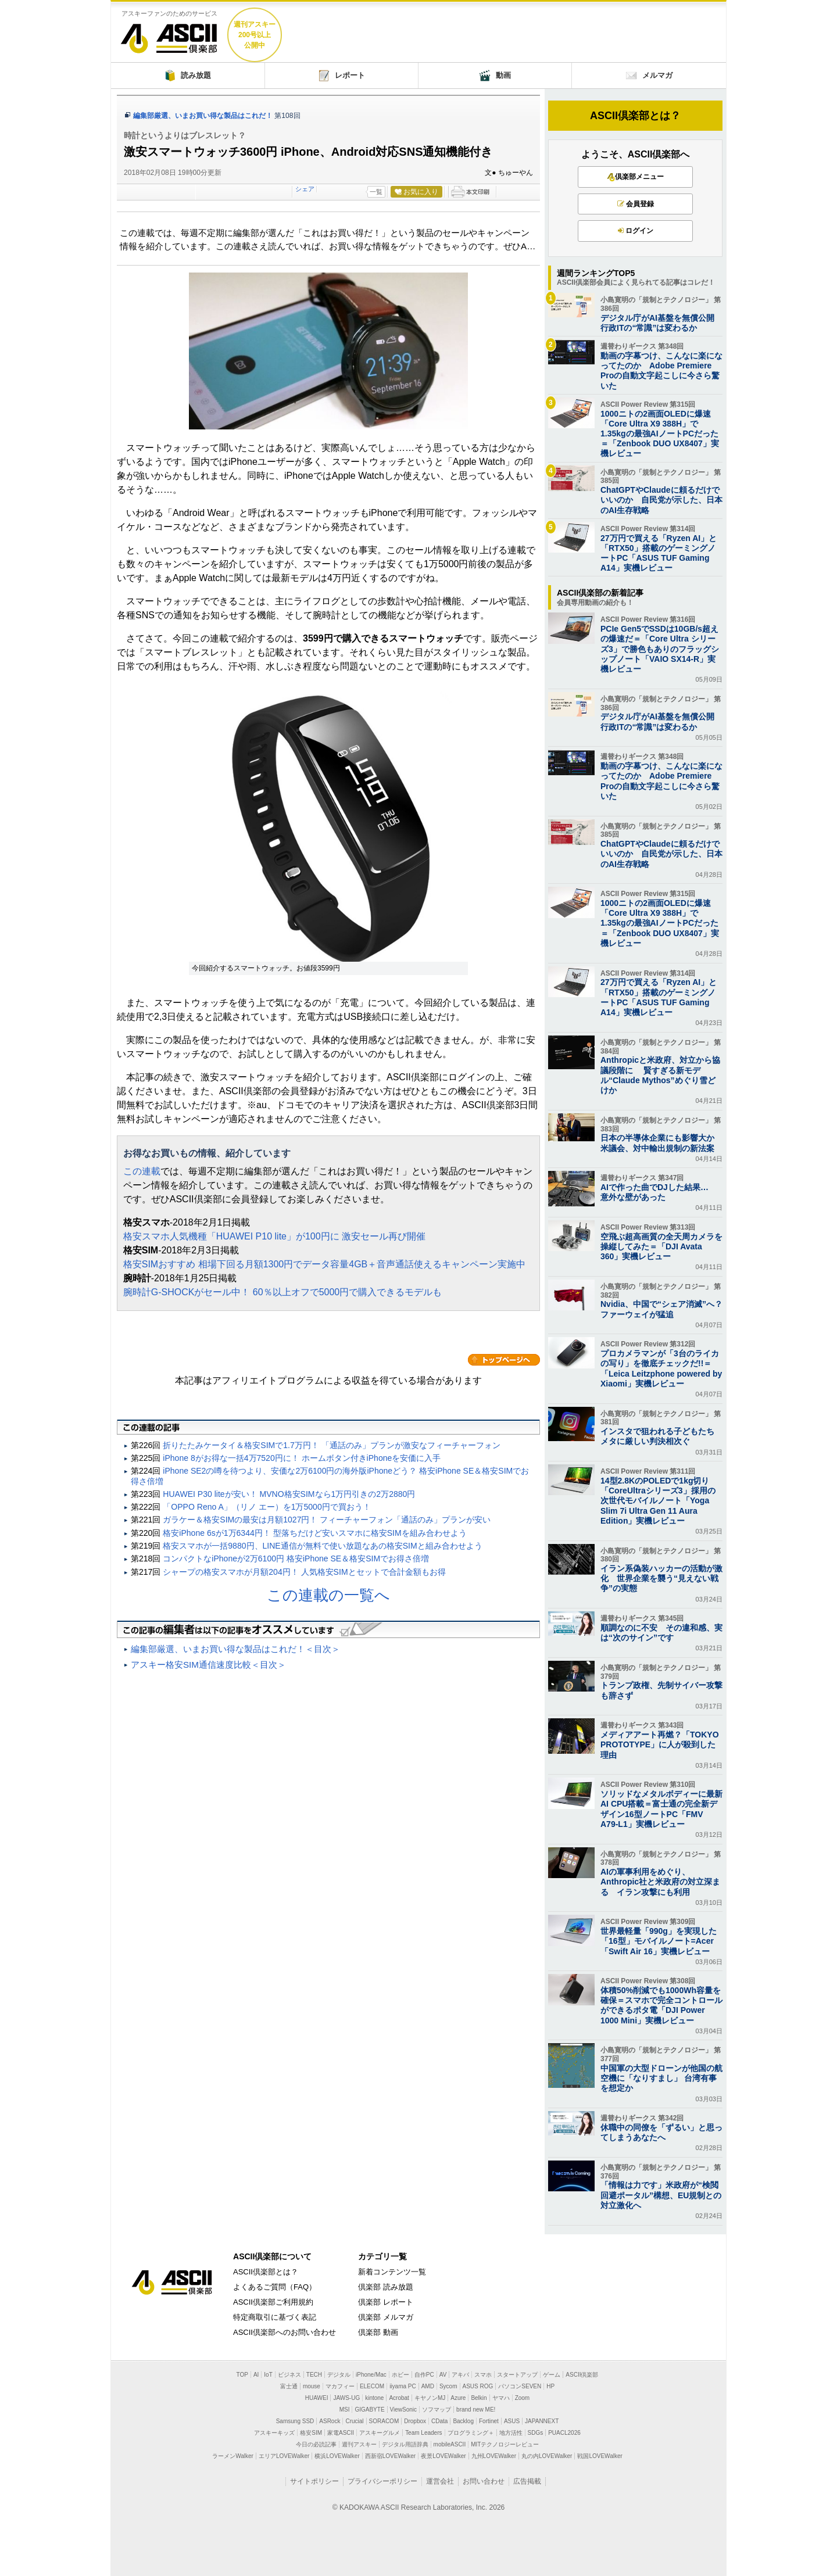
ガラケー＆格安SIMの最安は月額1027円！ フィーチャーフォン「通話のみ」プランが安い (327, 1519)
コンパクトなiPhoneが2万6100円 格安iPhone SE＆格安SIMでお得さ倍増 (296, 1558)
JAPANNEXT (542, 2421)
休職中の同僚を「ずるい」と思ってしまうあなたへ (661, 2132)
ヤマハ (501, 2398)
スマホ (483, 2374)
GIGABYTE (369, 2409)
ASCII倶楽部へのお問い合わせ (284, 2332)
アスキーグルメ (379, 2433)
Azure (458, 2398)
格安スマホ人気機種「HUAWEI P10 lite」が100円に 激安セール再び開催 (274, 1236)
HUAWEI (316, 2398)
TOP (242, 2374)
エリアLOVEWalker (284, 2456)
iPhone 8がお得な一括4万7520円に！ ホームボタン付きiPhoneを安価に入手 (302, 1458)
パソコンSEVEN (519, 2386)
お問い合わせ (484, 2481)
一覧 (376, 191)
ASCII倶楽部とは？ (635, 115)
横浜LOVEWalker (336, 2456)
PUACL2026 (564, 2433)
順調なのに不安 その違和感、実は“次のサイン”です (661, 1632)
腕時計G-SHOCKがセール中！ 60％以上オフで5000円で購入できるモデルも (282, 1292)
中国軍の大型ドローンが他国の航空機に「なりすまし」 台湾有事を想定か (661, 2078)
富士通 (289, 2386)
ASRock (329, 2421)
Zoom (522, 2398)
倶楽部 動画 (378, 2332)
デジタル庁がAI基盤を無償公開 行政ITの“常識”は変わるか (661, 322)
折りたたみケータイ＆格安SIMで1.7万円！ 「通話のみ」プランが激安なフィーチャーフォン (331, 1445)
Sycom (448, 2386)
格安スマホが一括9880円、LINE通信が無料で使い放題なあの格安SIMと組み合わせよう (322, 1545)
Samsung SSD (295, 2421)
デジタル (338, 2374)
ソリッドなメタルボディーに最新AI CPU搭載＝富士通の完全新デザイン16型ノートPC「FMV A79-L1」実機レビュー (661, 1809)
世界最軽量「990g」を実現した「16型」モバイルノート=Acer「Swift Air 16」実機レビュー (658, 1940)
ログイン (635, 231)
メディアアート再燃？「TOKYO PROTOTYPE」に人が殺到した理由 (659, 1744)
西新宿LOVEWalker (390, 2456)
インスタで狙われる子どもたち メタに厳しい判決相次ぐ (661, 1436)
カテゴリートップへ (504, 1360)
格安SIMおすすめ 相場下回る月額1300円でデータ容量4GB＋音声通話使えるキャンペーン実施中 (324, 1264)
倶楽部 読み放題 (385, 2287)
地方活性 (511, 2433)
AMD (427, 2386)
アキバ (460, 2374)
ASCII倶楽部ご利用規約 (273, 2302)
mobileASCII (450, 2444)
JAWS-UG (346, 2398)
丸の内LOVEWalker (546, 2456)
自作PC (424, 2374)
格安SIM (311, 2433)
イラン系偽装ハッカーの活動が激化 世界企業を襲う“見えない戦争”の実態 (661, 1578)
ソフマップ (436, 2409)
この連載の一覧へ (328, 1595)
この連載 (141, 1171)
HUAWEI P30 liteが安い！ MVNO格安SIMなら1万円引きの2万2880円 (289, 1494)
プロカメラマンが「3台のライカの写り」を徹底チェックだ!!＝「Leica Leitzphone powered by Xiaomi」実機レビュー (661, 1368)
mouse (311, 2386)
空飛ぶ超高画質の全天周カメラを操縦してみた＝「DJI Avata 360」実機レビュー (661, 1246)
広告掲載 (527, 2481)
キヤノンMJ (429, 2398)
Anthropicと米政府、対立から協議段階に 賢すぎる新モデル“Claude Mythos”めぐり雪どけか (660, 1075)
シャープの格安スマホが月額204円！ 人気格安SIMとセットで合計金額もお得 (304, 1572)
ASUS (512, 2421)
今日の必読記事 (316, 2444)
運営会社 (440, 2481)
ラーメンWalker (232, 2456)
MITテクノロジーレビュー (505, 2444)
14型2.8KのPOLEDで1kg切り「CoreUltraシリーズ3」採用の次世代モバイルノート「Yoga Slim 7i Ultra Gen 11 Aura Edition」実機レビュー (658, 1500)
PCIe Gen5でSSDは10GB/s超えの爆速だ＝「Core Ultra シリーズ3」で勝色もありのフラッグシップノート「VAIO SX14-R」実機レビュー (659, 648)
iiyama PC (402, 2386)
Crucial (354, 2421)
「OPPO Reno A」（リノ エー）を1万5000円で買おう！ (266, 1506)
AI (256, 2374)
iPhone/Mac (371, 2374)
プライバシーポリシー (382, 2481)
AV (443, 2374)
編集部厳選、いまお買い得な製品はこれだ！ (203, 116)
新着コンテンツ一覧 (392, 2271)
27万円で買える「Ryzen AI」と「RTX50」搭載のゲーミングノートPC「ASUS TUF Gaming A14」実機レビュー (658, 553)
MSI (344, 2409)
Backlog (463, 2421)
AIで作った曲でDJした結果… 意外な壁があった (658, 1192)
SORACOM (384, 2421)
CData (439, 2421)
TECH (314, 2374)
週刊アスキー (359, 2444)
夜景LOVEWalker (443, 2456)
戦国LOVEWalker (599, 2456)
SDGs (535, 2433)
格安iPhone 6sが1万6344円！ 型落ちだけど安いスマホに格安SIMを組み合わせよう (314, 1533)
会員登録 (635, 204)
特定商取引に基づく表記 (274, 2317)
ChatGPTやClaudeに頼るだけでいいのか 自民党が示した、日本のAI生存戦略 (661, 499)
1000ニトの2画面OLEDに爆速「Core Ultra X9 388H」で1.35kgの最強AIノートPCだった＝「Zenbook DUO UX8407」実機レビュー (659, 433)
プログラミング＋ (471, 2433)
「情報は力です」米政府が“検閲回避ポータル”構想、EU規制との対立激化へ (660, 2194)
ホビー (400, 2374)
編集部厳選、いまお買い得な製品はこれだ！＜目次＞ (235, 1649)
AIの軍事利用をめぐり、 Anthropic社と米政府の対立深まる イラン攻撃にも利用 (660, 1881)
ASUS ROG (478, 2386)
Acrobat (399, 2398)
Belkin (479, 2398)
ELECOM (372, 2386)
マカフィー (340, 2386)
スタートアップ (517, 2374)
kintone (374, 2398)
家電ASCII (340, 2433)
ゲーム (551, 2374)
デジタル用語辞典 (405, 2444)
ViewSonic (403, 2409)
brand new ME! (475, 2409)
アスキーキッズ (274, 2433)
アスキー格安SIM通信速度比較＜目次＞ (208, 1664)
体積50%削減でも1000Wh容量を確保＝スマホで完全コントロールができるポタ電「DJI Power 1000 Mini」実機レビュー (661, 2005)
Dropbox (415, 2421)
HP (550, 2386)
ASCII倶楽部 (169, 34)
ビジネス (289, 2374)
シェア (304, 188)
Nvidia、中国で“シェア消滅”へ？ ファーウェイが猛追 (661, 1309)
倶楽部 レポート (385, 2302)
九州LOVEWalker (493, 2456)
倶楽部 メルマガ (385, 2317)
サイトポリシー (314, 2481)
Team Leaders (423, 2433)
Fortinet (489, 2421)
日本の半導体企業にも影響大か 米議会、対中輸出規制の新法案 (661, 1142)
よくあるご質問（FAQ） (274, 2287)
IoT (268, 2374)
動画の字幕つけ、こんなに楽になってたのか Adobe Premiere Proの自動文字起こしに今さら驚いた (661, 370)
